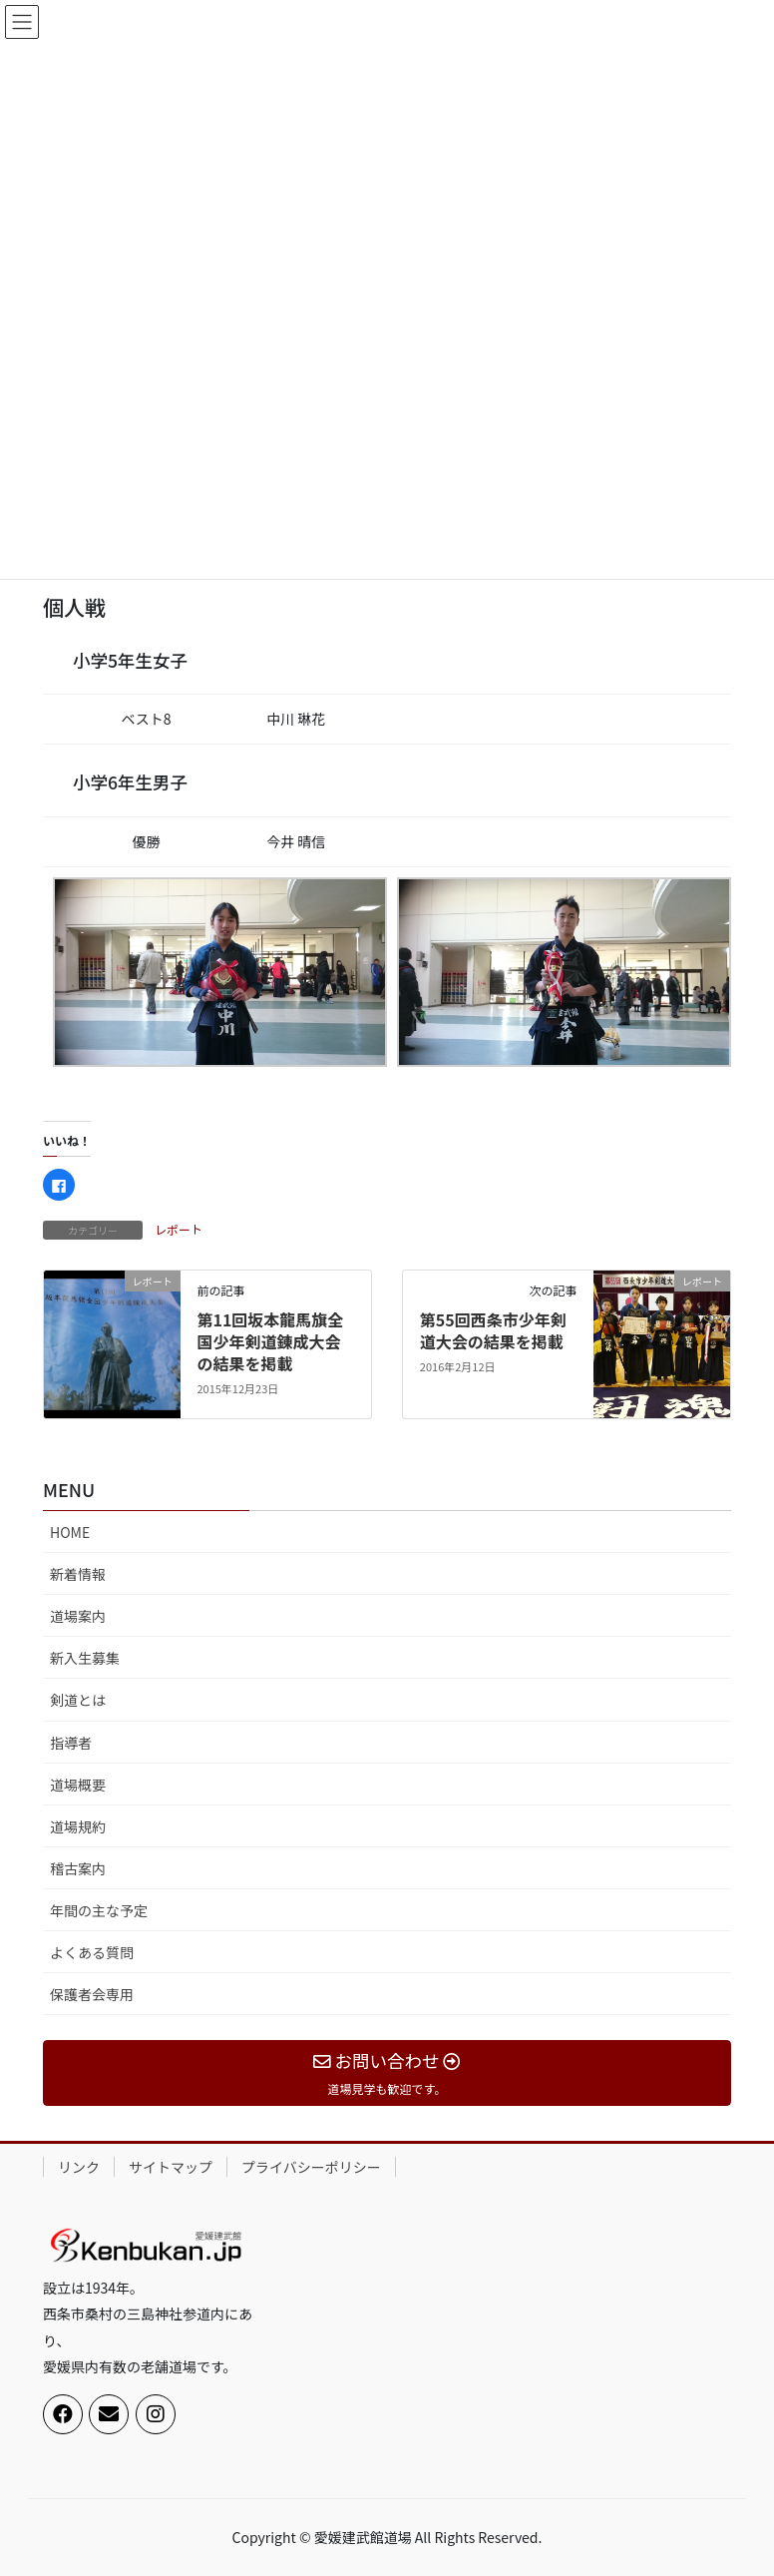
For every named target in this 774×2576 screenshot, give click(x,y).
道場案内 (78, 1616)
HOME (70, 1532)
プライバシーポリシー (311, 2167)
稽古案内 (78, 1868)
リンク (79, 2167)
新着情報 (78, 1574)
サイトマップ (170, 2167)
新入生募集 (85, 1658)
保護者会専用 (92, 1994)
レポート (178, 1229)
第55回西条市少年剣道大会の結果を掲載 (493, 1330)
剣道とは (78, 1700)
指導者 (71, 1743)
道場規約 (78, 1826)
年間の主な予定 (99, 1910)
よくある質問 (92, 1952)
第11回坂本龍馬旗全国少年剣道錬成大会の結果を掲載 (269, 1341)
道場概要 (78, 1785)
